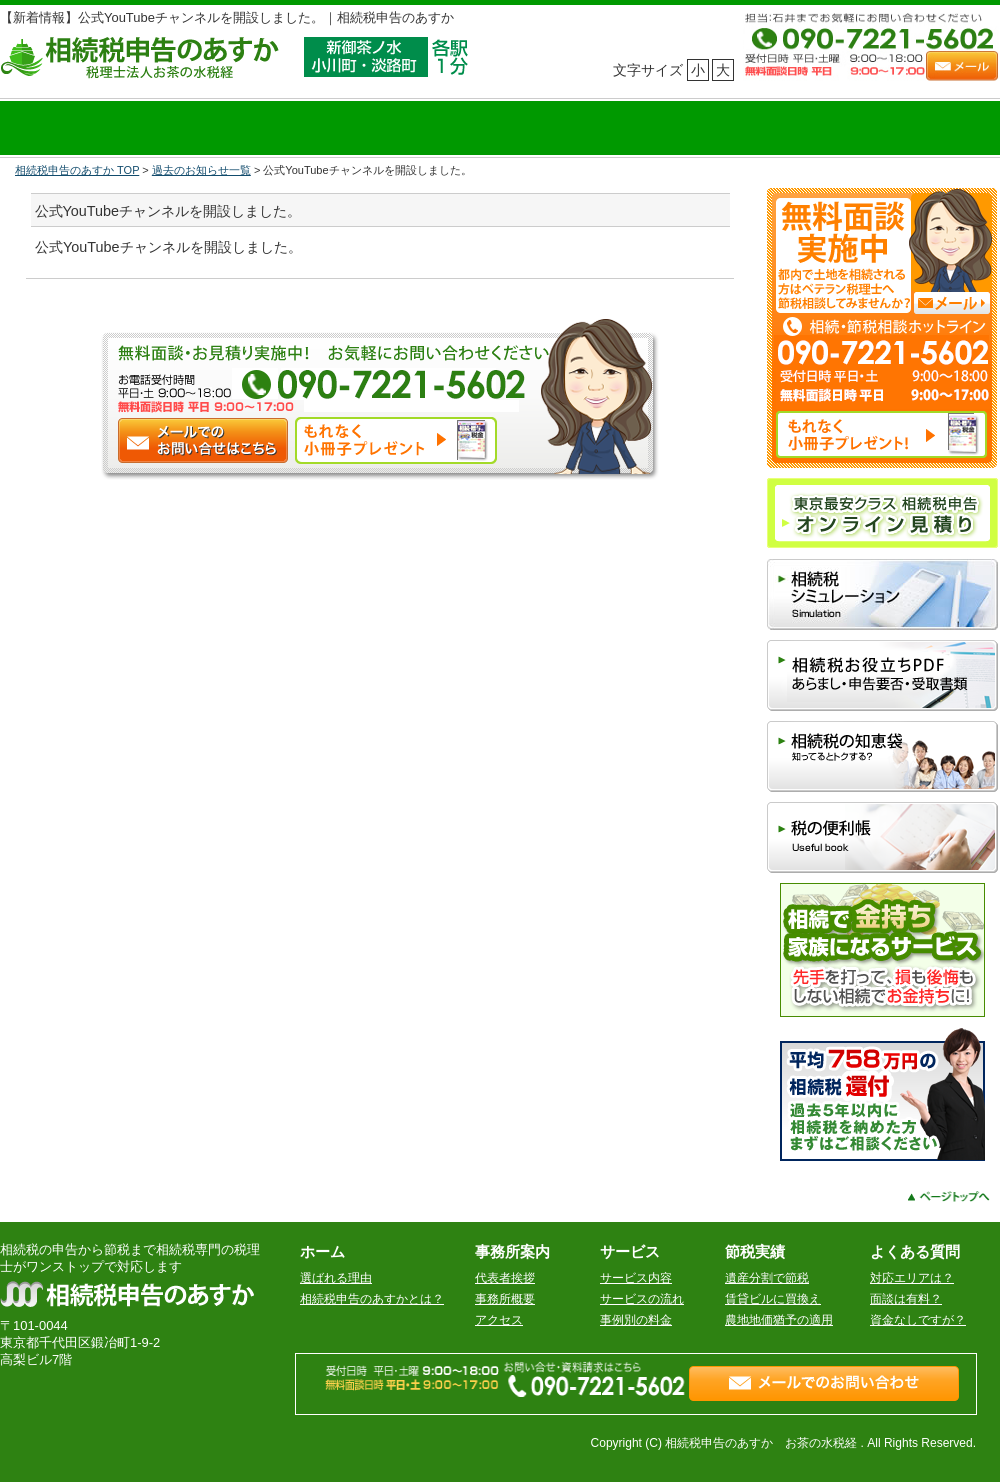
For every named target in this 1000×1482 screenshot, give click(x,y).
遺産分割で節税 (767, 1278)
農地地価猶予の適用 (779, 1320)
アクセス (499, 1320)
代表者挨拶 (505, 1278)
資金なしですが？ (918, 1320)
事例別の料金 (636, 1320)
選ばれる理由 (336, 1278)
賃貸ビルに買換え (773, 1299)
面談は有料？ (906, 1299)
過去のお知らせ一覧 (201, 170)
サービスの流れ (642, 1299)
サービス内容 (636, 1278)
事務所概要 (505, 1299)
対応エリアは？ (912, 1278)
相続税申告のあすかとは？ (372, 1299)
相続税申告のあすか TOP (77, 170)
